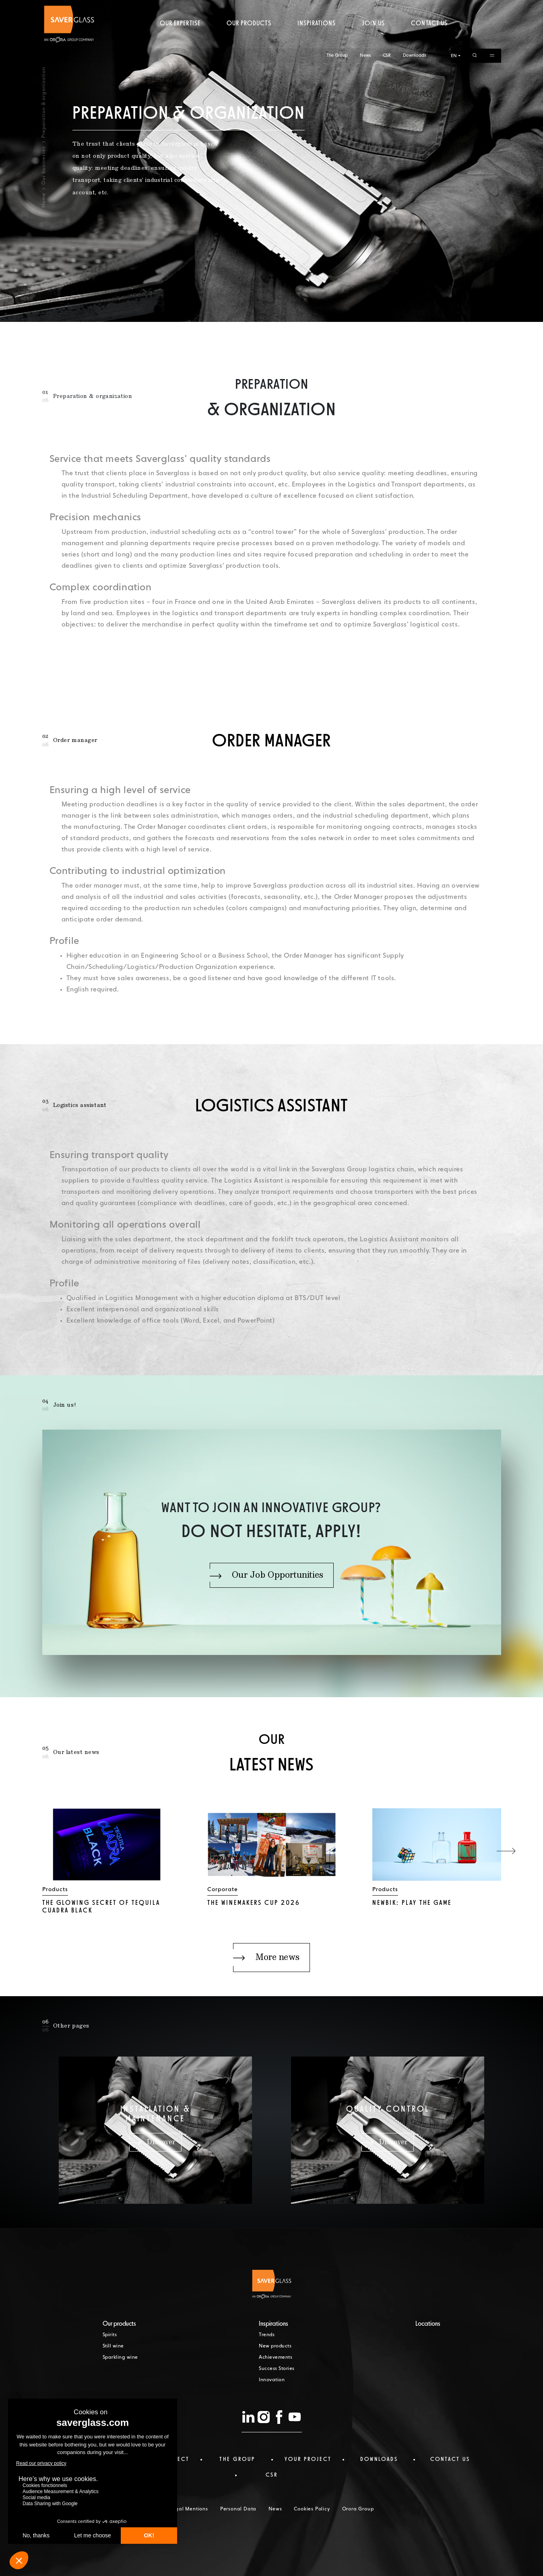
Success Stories (277, 2368)
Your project (308, 2459)
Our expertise (180, 38)
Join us (373, 38)
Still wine (113, 2346)
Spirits (110, 2335)
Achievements (275, 2357)
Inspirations (316, 38)
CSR (387, 7)
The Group (337, 7)
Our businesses (43, 165)
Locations (427, 2324)
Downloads (414, 7)
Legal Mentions (188, 2509)
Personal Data (238, 2509)
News (365, 7)
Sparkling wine (120, 2357)
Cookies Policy (312, 2509)
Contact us (429, 38)
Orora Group (358, 2509)
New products (275, 2346)
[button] (506, 1851)
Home (43, 200)
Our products (249, 38)
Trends (267, 2335)
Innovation (272, 2380)
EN (454, 7)
